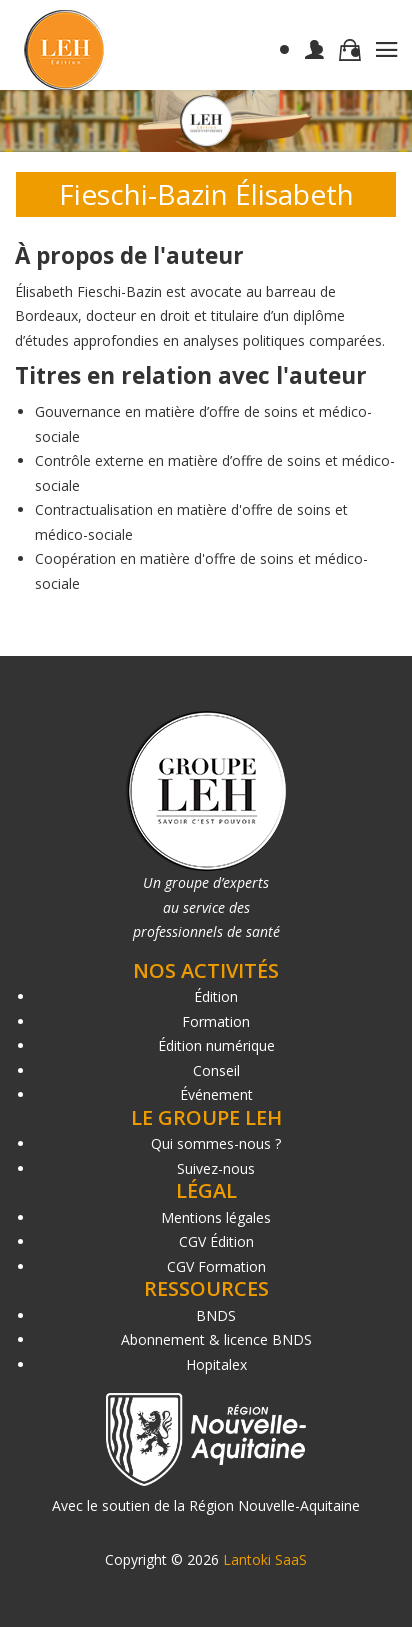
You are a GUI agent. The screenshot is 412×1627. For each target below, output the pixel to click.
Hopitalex (216, 1364)
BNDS (216, 1315)
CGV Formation (216, 1266)
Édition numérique (216, 1045)
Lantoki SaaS (265, 1559)
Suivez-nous (216, 1168)
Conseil (216, 1070)
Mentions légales (216, 1217)
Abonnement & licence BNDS (216, 1339)
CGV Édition (216, 1241)
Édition (216, 996)
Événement (216, 1094)
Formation (216, 1021)
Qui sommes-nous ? (216, 1143)
